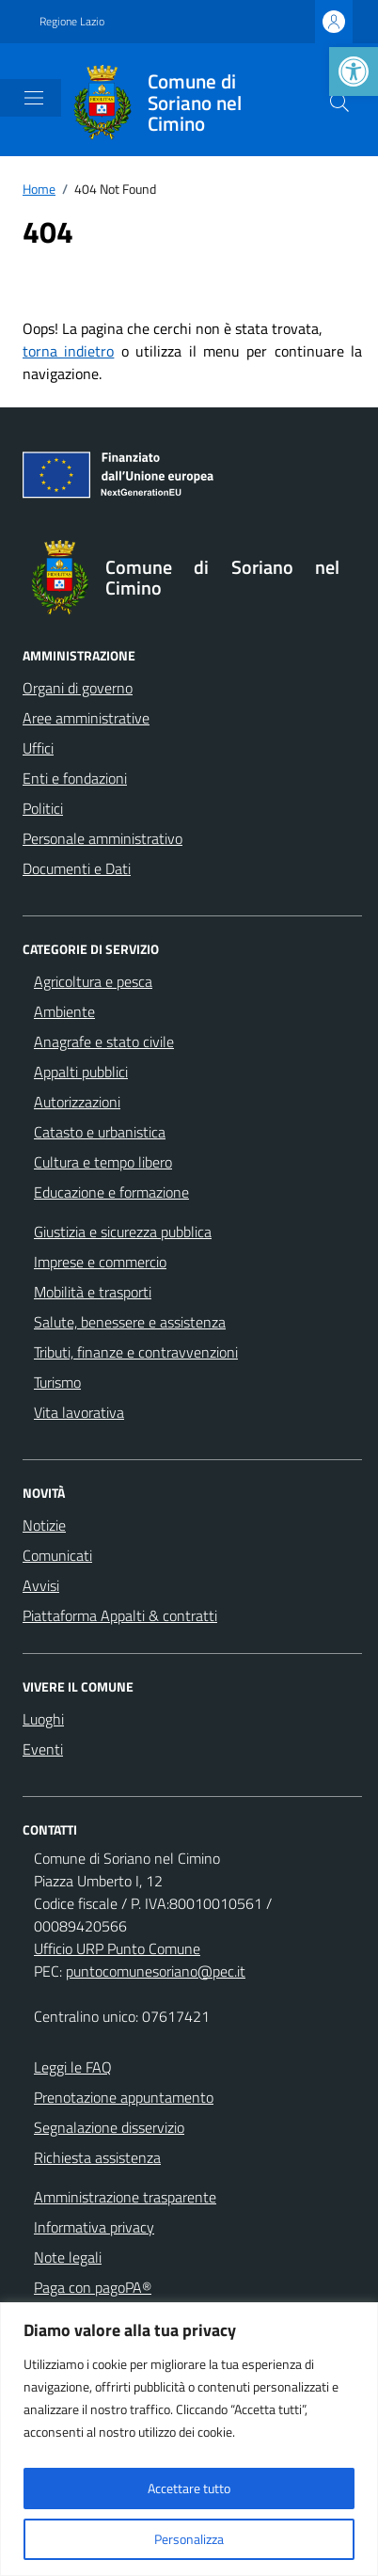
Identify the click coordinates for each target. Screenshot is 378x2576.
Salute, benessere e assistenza (130, 1322)
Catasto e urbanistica (99, 1132)
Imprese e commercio (100, 1261)
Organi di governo (78, 687)
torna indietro (68, 351)
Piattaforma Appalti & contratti (120, 1615)
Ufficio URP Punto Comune (117, 1948)
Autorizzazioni (77, 1101)
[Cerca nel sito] (339, 102)
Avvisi (41, 1585)
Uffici (38, 748)
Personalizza (189, 2539)
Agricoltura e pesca (93, 981)
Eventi (43, 1749)
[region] (189, 2439)
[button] (353, 71)
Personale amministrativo (102, 838)
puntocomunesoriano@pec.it (155, 1971)
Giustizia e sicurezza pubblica (123, 1231)
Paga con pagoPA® (92, 2287)
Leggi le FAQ (73, 2067)
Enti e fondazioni (75, 778)
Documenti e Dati (77, 868)
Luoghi (43, 1719)
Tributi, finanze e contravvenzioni (136, 1352)
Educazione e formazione (111, 1192)
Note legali (68, 2257)
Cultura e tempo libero (103, 1162)
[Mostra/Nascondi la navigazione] (34, 98)
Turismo (57, 1382)
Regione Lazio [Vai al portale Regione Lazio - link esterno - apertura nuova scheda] (71, 21)
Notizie (44, 1525)
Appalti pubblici (81, 1071)
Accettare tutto (189, 2488)
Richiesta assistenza (97, 2157)
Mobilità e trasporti (92, 1291)
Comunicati (57, 1555)
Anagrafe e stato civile (104, 1041)
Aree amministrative (86, 718)
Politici (43, 808)
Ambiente (64, 1011)
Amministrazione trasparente (125, 2197)
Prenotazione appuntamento (123, 2097)
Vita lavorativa (79, 1412)
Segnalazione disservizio (109, 2127)
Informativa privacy (94, 2227)
